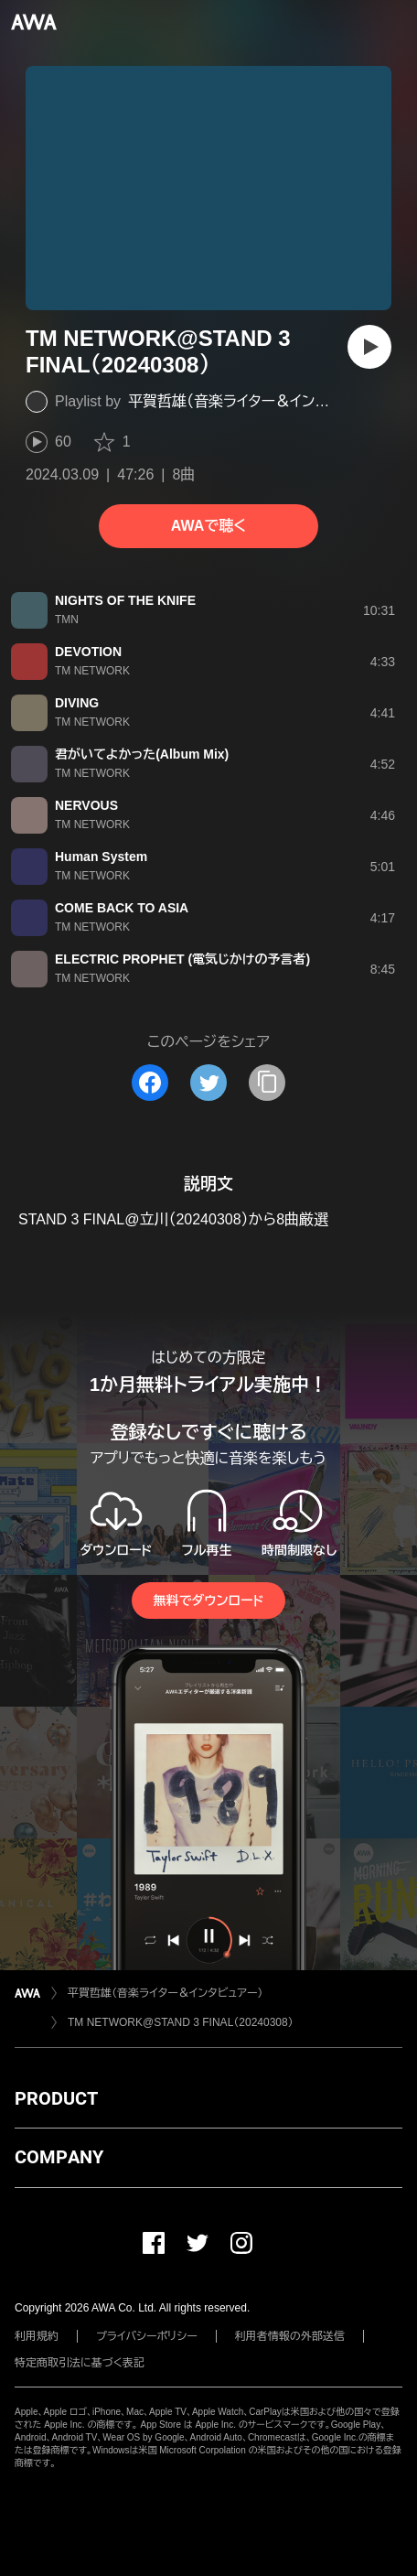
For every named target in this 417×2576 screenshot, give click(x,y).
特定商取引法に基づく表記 (79, 2362)
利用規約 (37, 2336)
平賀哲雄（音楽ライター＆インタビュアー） (258, 401)
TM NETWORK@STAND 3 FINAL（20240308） (181, 2022)
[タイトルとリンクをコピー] (267, 1082)
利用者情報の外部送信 (290, 2336)
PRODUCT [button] (56, 2098)
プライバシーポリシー (147, 2336)
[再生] (369, 347)
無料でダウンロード (208, 1600)
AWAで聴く (208, 526)
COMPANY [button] (59, 2157)
